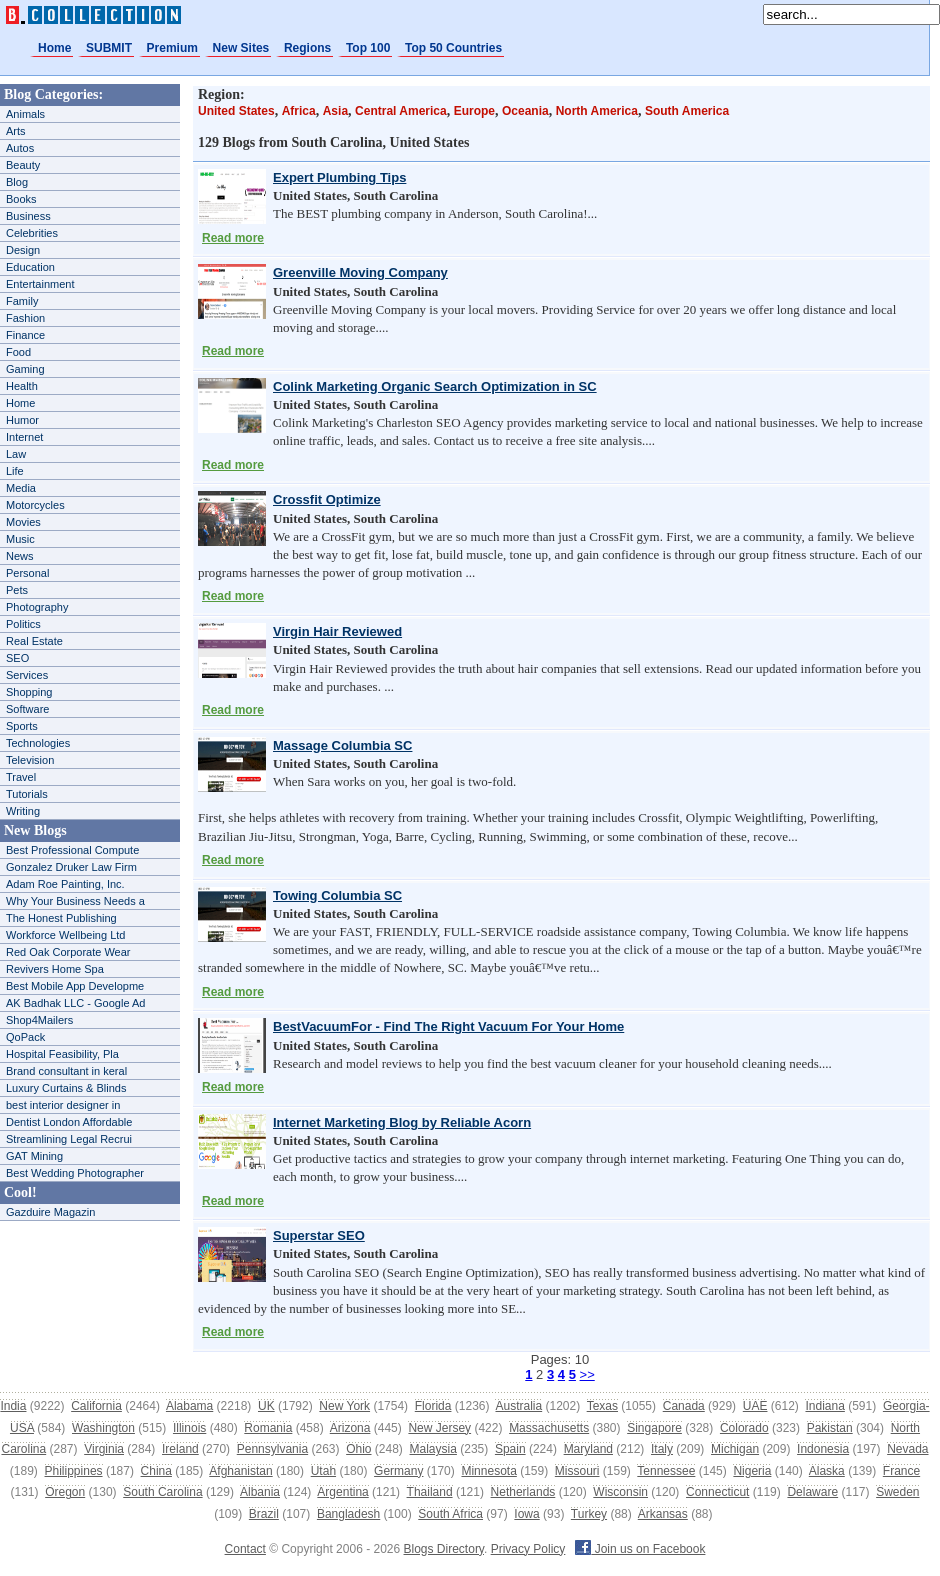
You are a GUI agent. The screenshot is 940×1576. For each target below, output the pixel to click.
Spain (510, 1449)
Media (21, 488)
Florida (433, 1406)
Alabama (189, 1406)
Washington (103, 1428)
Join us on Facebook (640, 1549)
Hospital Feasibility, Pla (62, 1054)
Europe (474, 111)
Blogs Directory (444, 1549)
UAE (755, 1406)
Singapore (654, 1428)
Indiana (824, 1406)
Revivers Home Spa (55, 969)
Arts (16, 131)
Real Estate (34, 641)
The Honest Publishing (61, 918)
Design (23, 250)
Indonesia (823, 1449)
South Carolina (162, 1492)
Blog (17, 182)
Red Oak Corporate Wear (68, 952)
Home (54, 48)
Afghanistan (240, 1471)
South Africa (450, 1514)
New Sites (241, 48)
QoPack (25, 1037)
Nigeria (752, 1471)
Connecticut (717, 1492)
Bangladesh (348, 1514)
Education (30, 267)
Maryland (588, 1449)
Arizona (350, 1428)
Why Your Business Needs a (75, 901)
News (20, 556)
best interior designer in (63, 1105)
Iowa (526, 1514)
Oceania (525, 111)
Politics (23, 624)
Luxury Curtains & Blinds (66, 1088)
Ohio (358, 1449)
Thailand (430, 1492)
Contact (245, 1549)
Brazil (264, 1514)
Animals (25, 114)
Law (16, 454)
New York (344, 1406)
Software (27, 709)
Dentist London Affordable (69, 1122)
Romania (268, 1428)
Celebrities (32, 233)
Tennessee (666, 1471)
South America (687, 111)
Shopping (29, 692)
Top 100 (368, 48)
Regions (307, 48)
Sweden (897, 1492)
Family (22, 301)
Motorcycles (35, 505)
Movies (23, 522)
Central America (401, 111)
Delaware (812, 1492)
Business (28, 216)
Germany (398, 1471)
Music (20, 539)
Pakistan (830, 1428)
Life (15, 471)
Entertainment (40, 284)
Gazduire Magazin (50, 1212)
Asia (335, 111)
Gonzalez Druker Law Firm (71, 867)
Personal (27, 573)
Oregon (65, 1492)
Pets (17, 590)
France (901, 1471)
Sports (22, 726)
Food (18, 352)
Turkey (589, 1514)
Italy (662, 1449)
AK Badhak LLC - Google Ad (75, 1003)
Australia (518, 1406)
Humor (22, 420)
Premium (172, 48)
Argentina (342, 1492)
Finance (25, 335)
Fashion (25, 318)
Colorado (744, 1428)
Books (21, 199)
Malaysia (433, 1449)
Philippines (74, 1471)
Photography (37, 607)
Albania (260, 1492)
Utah (323, 1471)
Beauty (23, 165)
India (13, 1406)
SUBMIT (109, 48)
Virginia (104, 1449)
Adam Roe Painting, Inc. (65, 884)
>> (587, 1374)
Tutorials (27, 794)
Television (30, 760)
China (156, 1471)
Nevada (907, 1449)
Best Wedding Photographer (75, 1173)
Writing (23, 811)
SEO (17, 658)
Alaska (827, 1471)
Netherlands (523, 1492)
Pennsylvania (272, 1449)
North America (597, 111)
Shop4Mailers (39, 1020)
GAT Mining (34, 1156)
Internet (24, 437)
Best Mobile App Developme (75, 986)
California (96, 1406)
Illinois (189, 1428)
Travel (21, 777)
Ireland (180, 1449)
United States (236, 111)
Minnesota (488, 1471)
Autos (20, 148)
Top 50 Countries (453, 48)
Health (22, 386)
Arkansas (663, 1514)
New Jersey (439, 1428)
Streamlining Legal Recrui (69, 1139)
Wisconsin (620, 1492)
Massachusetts (549, 1428)
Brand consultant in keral (66, 1071)
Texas (602, 1406)
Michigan (735, 1449)
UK (266, 1406)
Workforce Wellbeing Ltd (65, 935)
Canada (684, 1406)
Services (27, 675)
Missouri (577, 1471)
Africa (299, 111)
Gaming (25, 369)
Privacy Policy (528, 1549)
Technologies (38, 743)
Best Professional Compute (72, 850)
